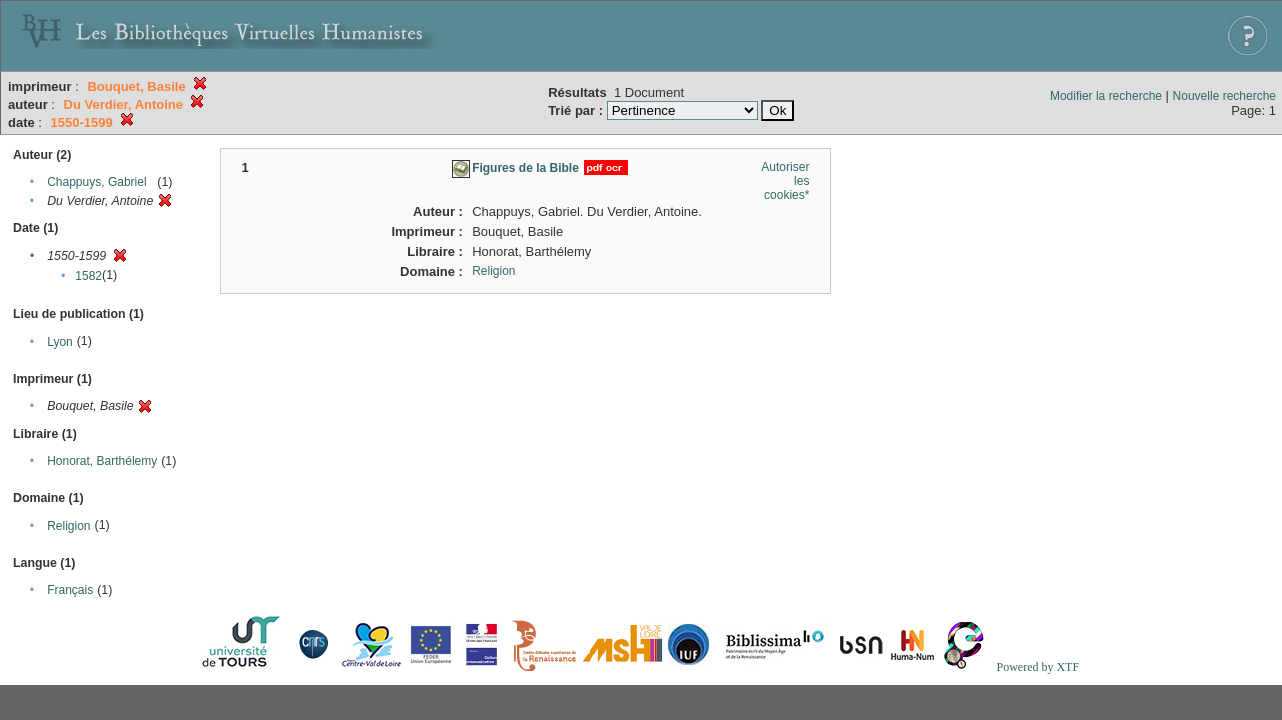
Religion (68, 526)
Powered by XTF (1037, 667)
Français (70, 590)
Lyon (60, 342)
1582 (88, 276)
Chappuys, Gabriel (96, 182)
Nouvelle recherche (1224, 96)
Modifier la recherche (1106, 96)
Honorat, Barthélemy (102, 461)
